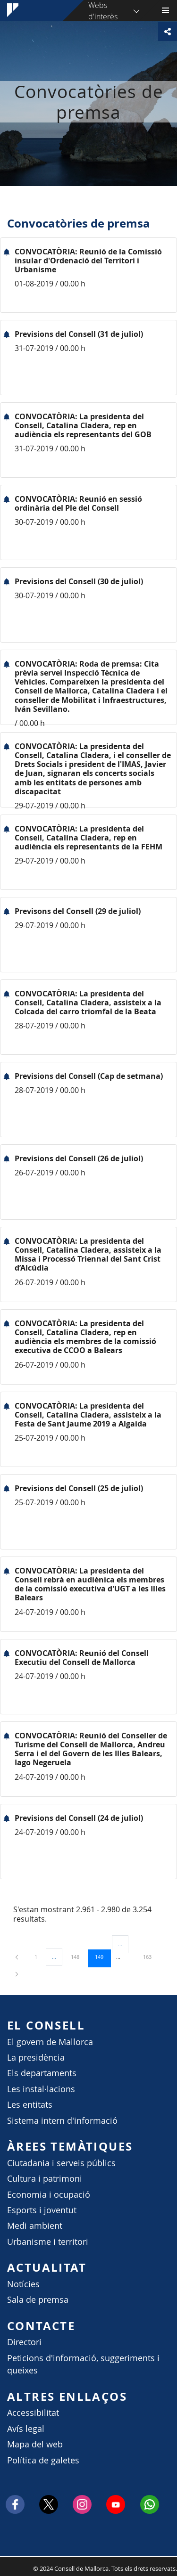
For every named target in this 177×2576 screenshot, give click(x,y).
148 (78, 1956)
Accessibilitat (33, 2412)
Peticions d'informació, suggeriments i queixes (83, 2364)
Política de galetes (43, 2460)
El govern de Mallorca (50, 2042)
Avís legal (25, 2428)
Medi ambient (34, 2225)
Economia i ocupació (48, 2194)
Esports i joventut (41, 2210)
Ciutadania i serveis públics (61, 2163)
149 (102, 1956)
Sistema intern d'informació (62, 2120)
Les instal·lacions (41, 2089)
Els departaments (41, 2073)
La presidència (36, 2057)
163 (151, 1956)
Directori (24, 2342)
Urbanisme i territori (47, 2241)
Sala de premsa (37, 2299)
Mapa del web (35, 2444)
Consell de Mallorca (4, 2566)
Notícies (23, 2284)
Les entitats (29, 2104)
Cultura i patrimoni (44, 2178)
